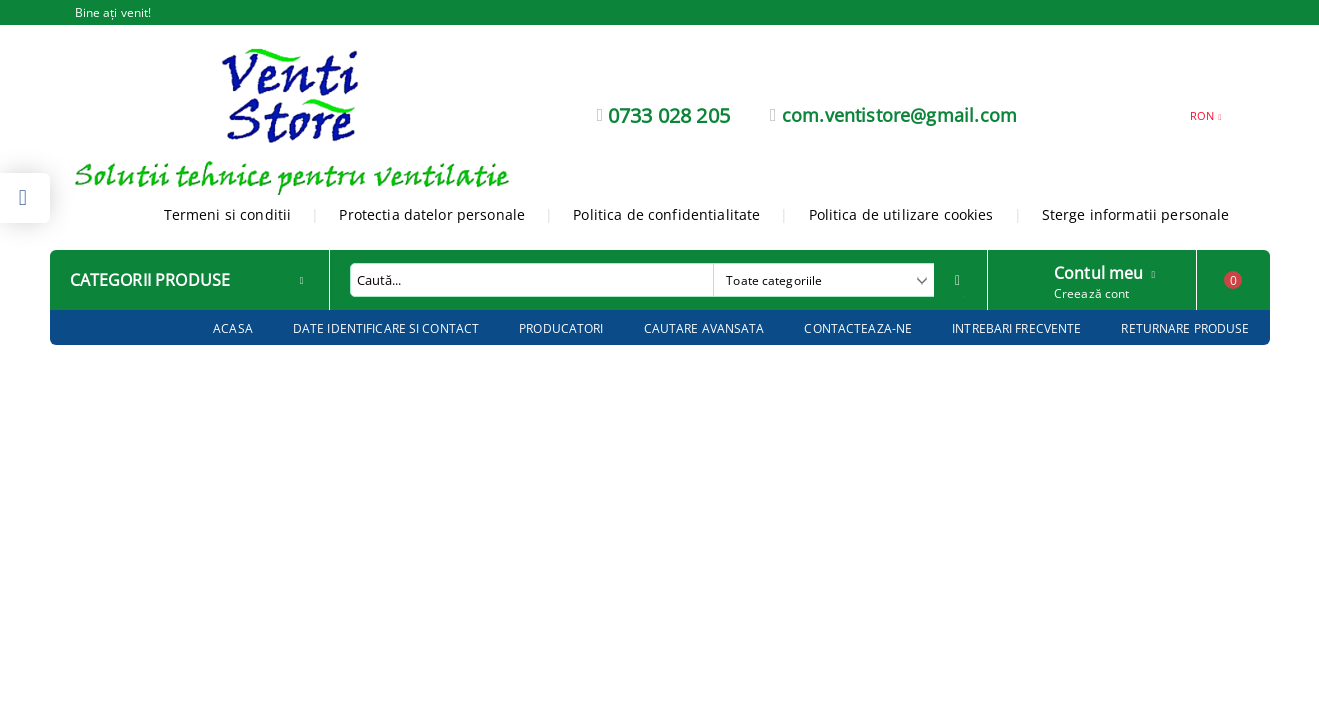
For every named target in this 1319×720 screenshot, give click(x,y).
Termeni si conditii (228, 214)
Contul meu (1099, 271)
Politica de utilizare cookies (901, 214)
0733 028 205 (669, 115)
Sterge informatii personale (1136, 214)
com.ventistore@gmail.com (899, 115)
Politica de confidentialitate (666, 214)
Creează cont (1091, 293)
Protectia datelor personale (432, 214)
